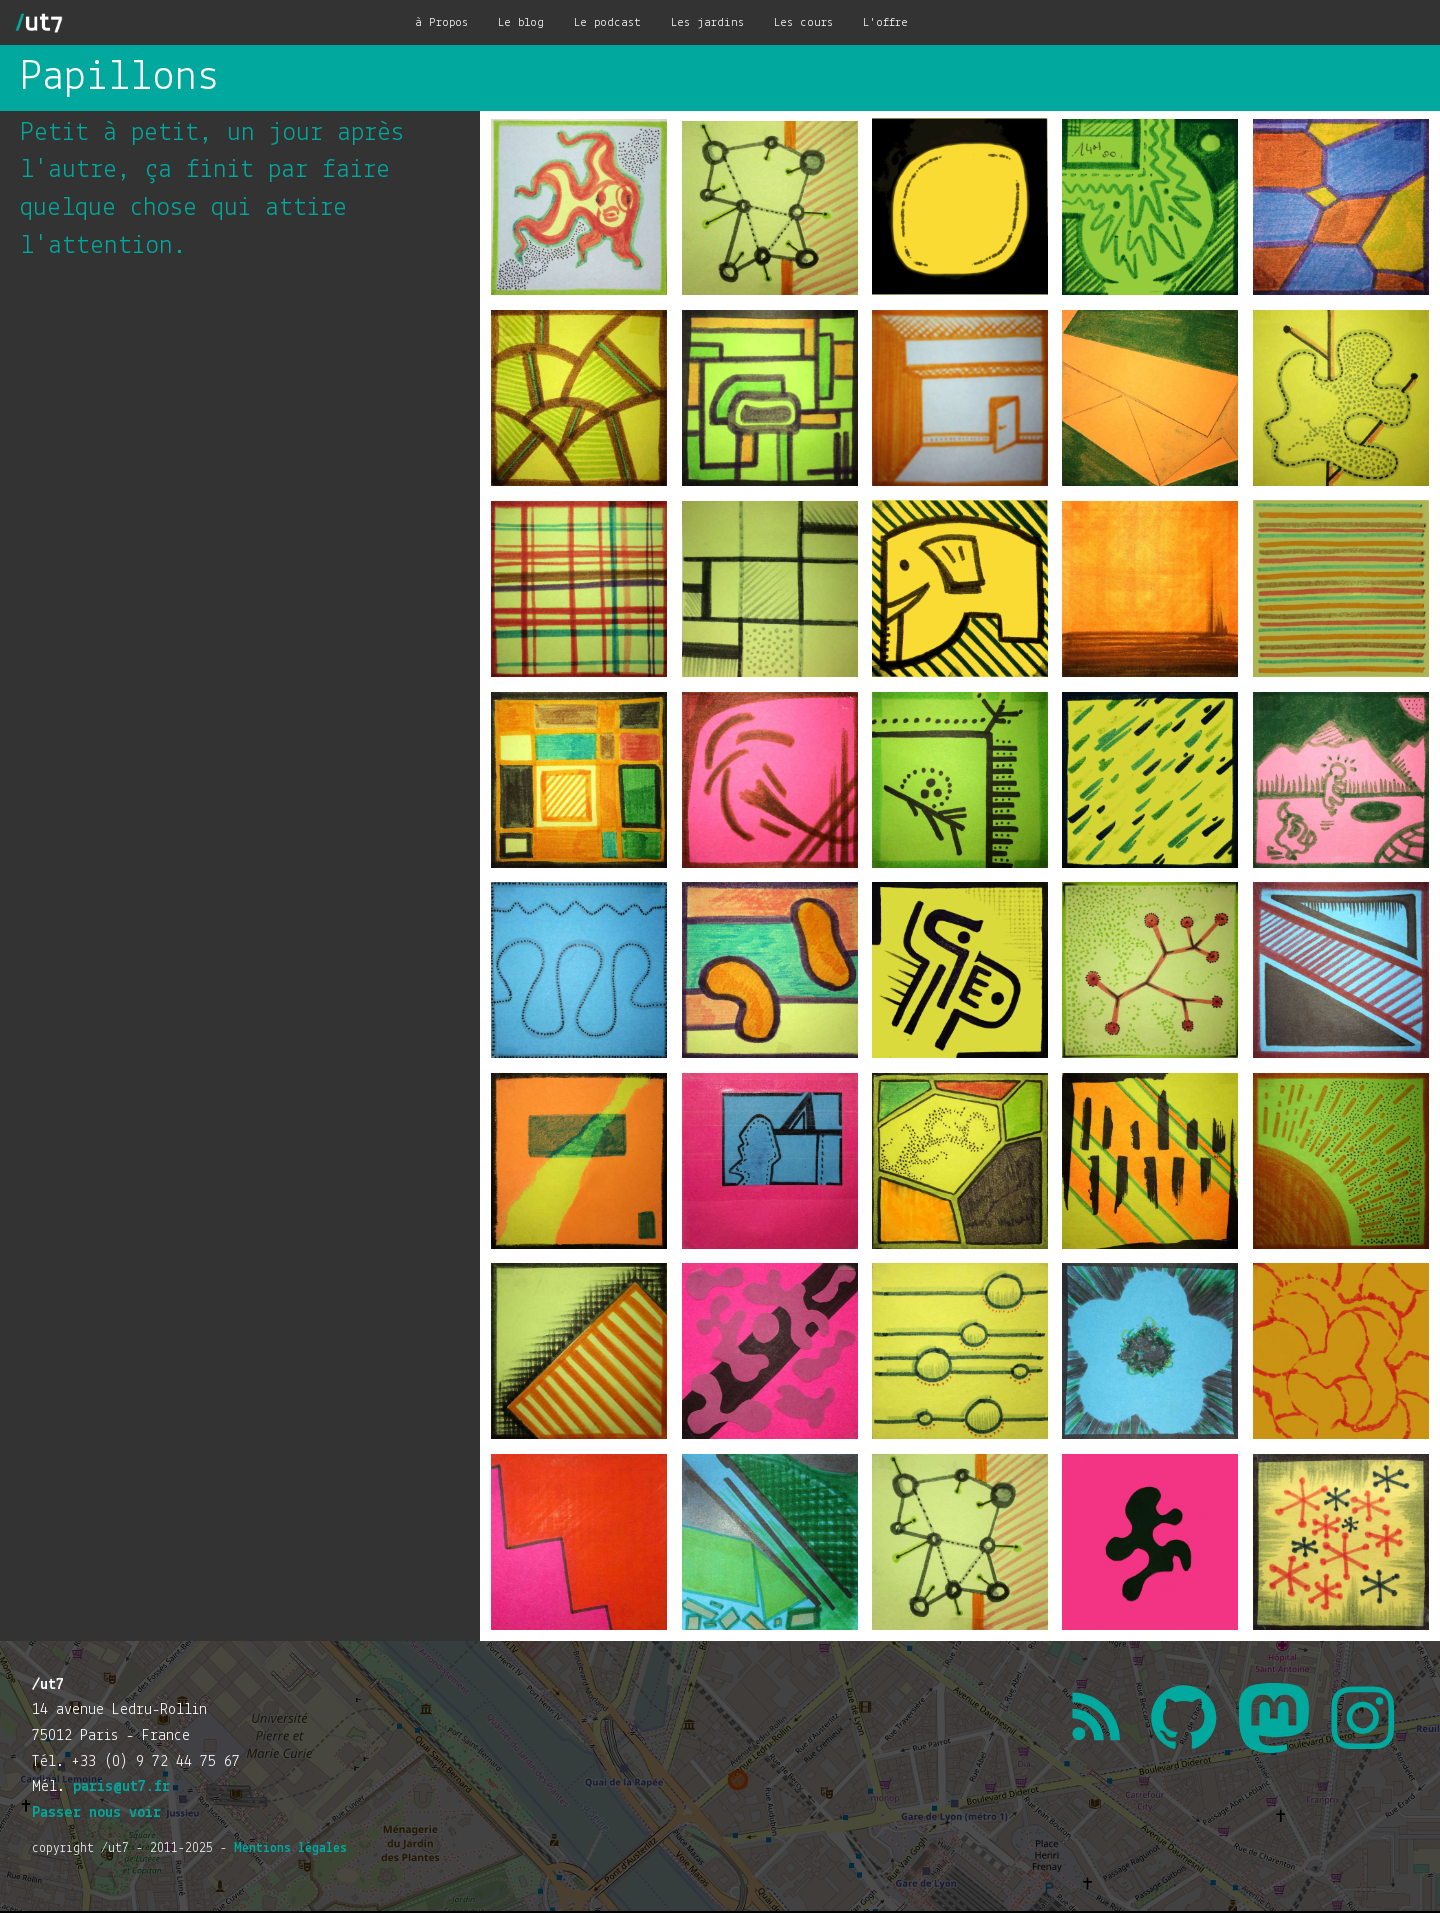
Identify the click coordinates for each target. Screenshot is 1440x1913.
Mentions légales (290, 1848)
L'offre (885, 22)
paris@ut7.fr (121, 1787)
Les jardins (707, 22)
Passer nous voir (96, 1813)
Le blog (521, 22)
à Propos (441, 22)
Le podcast (607, 22)
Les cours (803, 22)
